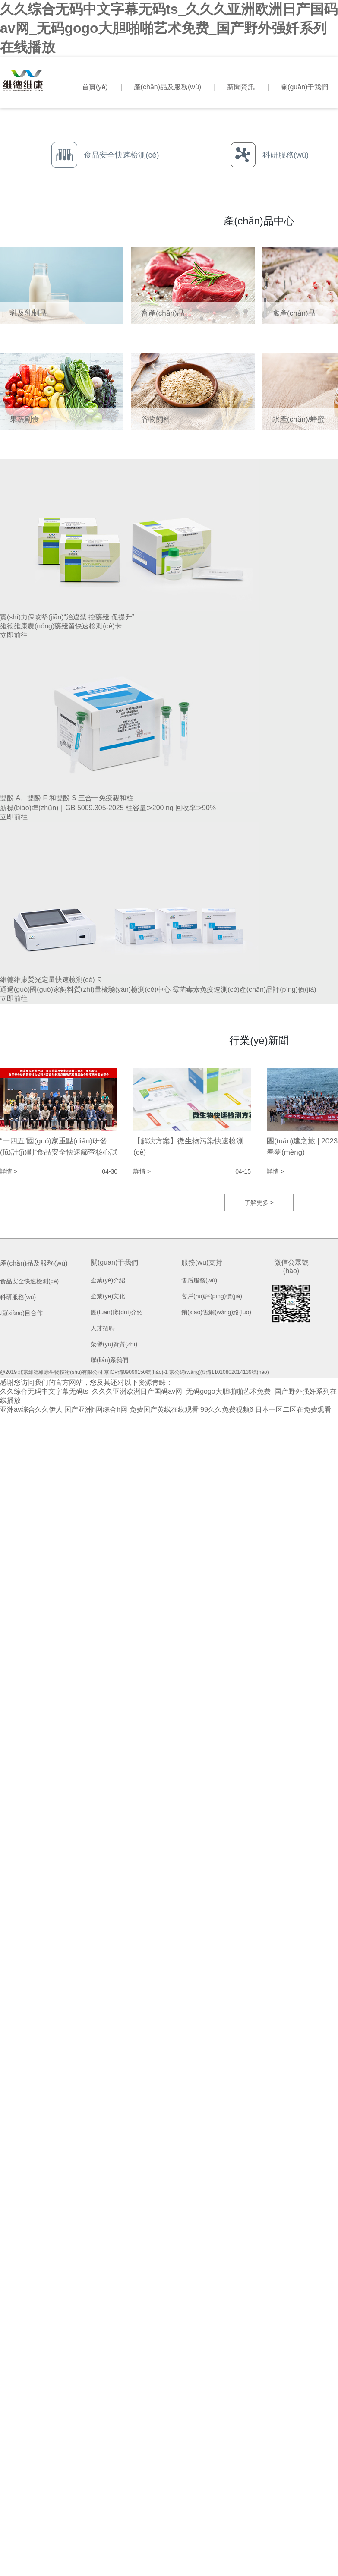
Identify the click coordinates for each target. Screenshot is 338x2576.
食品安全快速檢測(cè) (29, 1281)
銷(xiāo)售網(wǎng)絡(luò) (216, 1312)
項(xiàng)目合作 (21, 1313)
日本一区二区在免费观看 (293, 1409)
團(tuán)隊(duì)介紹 (117, 1312)
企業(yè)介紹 (108, 1280)
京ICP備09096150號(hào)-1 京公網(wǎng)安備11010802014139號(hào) (186, 1372)
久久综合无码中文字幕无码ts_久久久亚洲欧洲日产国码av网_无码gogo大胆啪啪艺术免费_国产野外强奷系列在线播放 (169, 28)
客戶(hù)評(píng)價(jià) (211, 1296)
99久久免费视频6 (226, 1409)
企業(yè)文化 (108, 1296)
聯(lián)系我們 (109, 1360)
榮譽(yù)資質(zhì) (114, 1344)
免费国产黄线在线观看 (164, 1409)
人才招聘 (103, 1328)
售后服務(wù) (199, 1280)
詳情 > (8, 1171)
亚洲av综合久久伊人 (31, 1409)
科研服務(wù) (18, 1297)
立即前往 (14, 635)
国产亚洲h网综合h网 (95, 1409)
